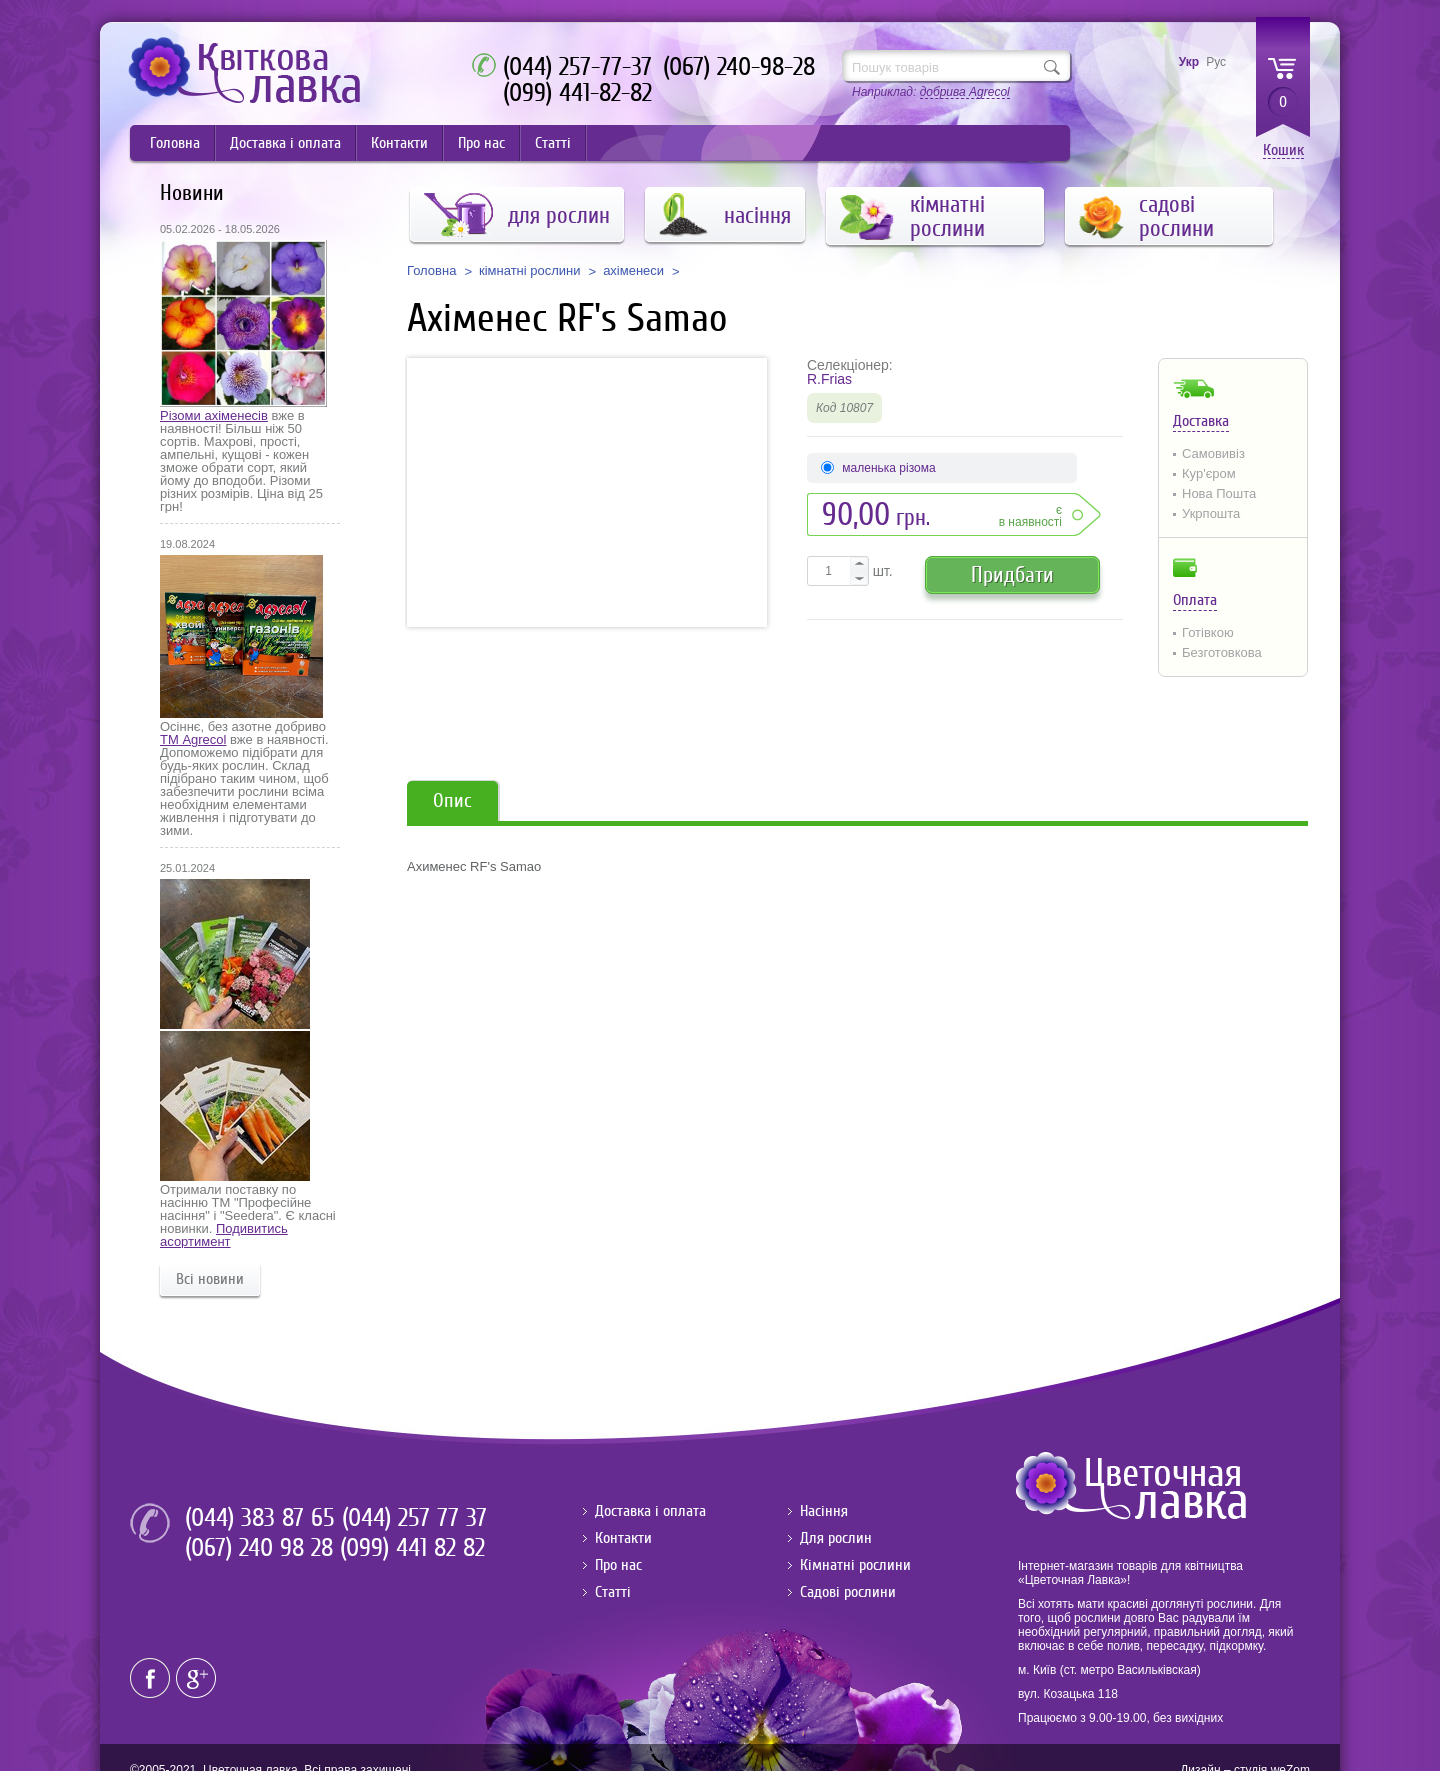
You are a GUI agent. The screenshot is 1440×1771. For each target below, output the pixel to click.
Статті (553, 143)
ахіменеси (633, 271)
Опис (452, 800)
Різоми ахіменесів (214, 415)
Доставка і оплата (285, 143)
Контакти (399, 143)
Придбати (1012, 574)
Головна (175, 143)
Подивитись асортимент (224, 1235)
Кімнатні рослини (855, 1565)
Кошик (1283, 150)
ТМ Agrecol (193, 739)
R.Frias (829, 379)
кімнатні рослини (530, 271)
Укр (1189, 62)
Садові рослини (848, 1592)
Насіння (824, 1511)
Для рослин (836, 1538)
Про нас (481, 143)
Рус (1216, 62)
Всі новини (210, 1279)
